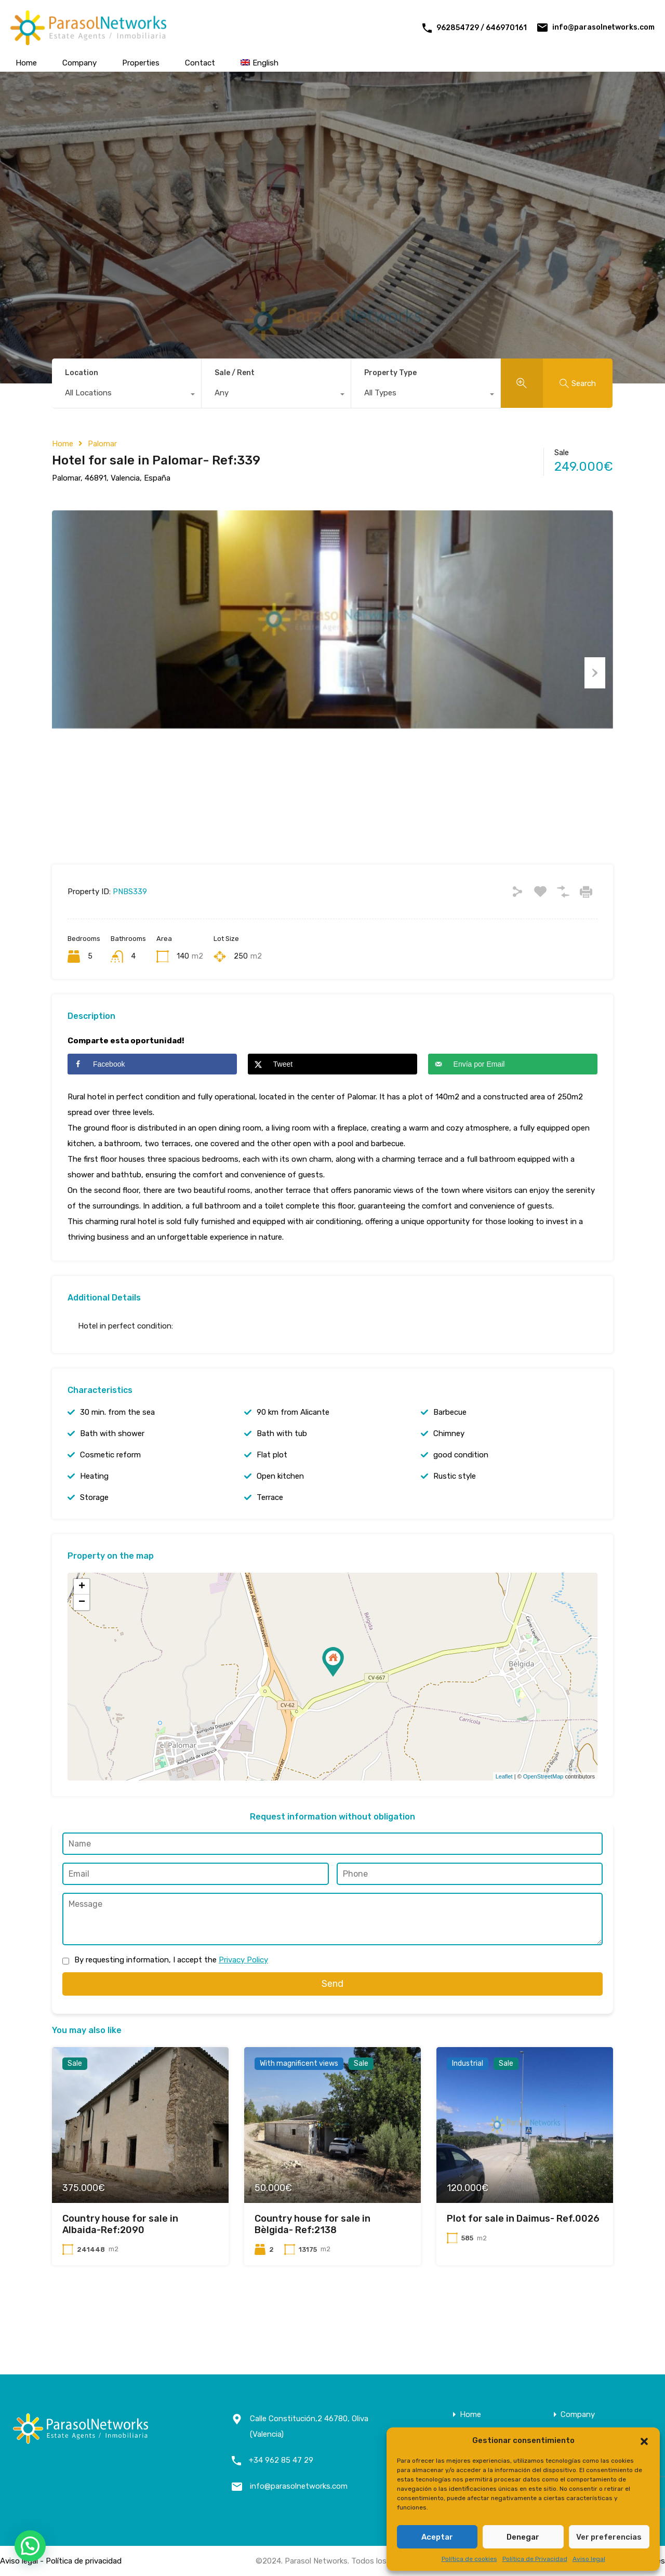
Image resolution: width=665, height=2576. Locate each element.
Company (79, 63)
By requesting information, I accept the (171, 2005)
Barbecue (450, 1458)
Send (332, 2029)
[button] (644, 2440)
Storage (94, 1543)
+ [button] (81, 1632)
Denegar (523, 2537)
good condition (460, 1500)
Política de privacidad (84, 2561)
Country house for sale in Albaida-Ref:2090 (120, 2270)
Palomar (102, 443)
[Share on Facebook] (152, 1109)
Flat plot (272, 1500)
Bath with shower (112, 1479)
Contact (200, 63)
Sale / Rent (235, 372)
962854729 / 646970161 (481, 27)
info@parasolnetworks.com (603, 27)
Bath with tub (282, 1479)
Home (26, 63)
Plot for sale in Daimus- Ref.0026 (523, 2264)
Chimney (448, 1479)
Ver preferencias (609, 2537)
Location (81, 372)
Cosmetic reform (110, 1500)
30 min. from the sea (117, 1458)
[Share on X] (332, 1109)
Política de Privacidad (534, 2558)
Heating (94, 1521)
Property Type (390, 372)
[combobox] (126, 395)
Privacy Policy (243, 2005)
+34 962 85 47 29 (281, 2460)
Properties (140, 63)
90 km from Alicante (293, 1458)
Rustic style (454, 1521)
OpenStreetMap (543, 1821)
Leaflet (504, 1821)
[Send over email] (512, 1109)
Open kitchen (280, 1521)
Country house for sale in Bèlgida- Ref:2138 (312, 2270)
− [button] (81, 1648)
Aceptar (437, 2537)
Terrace (270, 1543)
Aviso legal (589, 2558)
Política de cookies (469, 2558)
